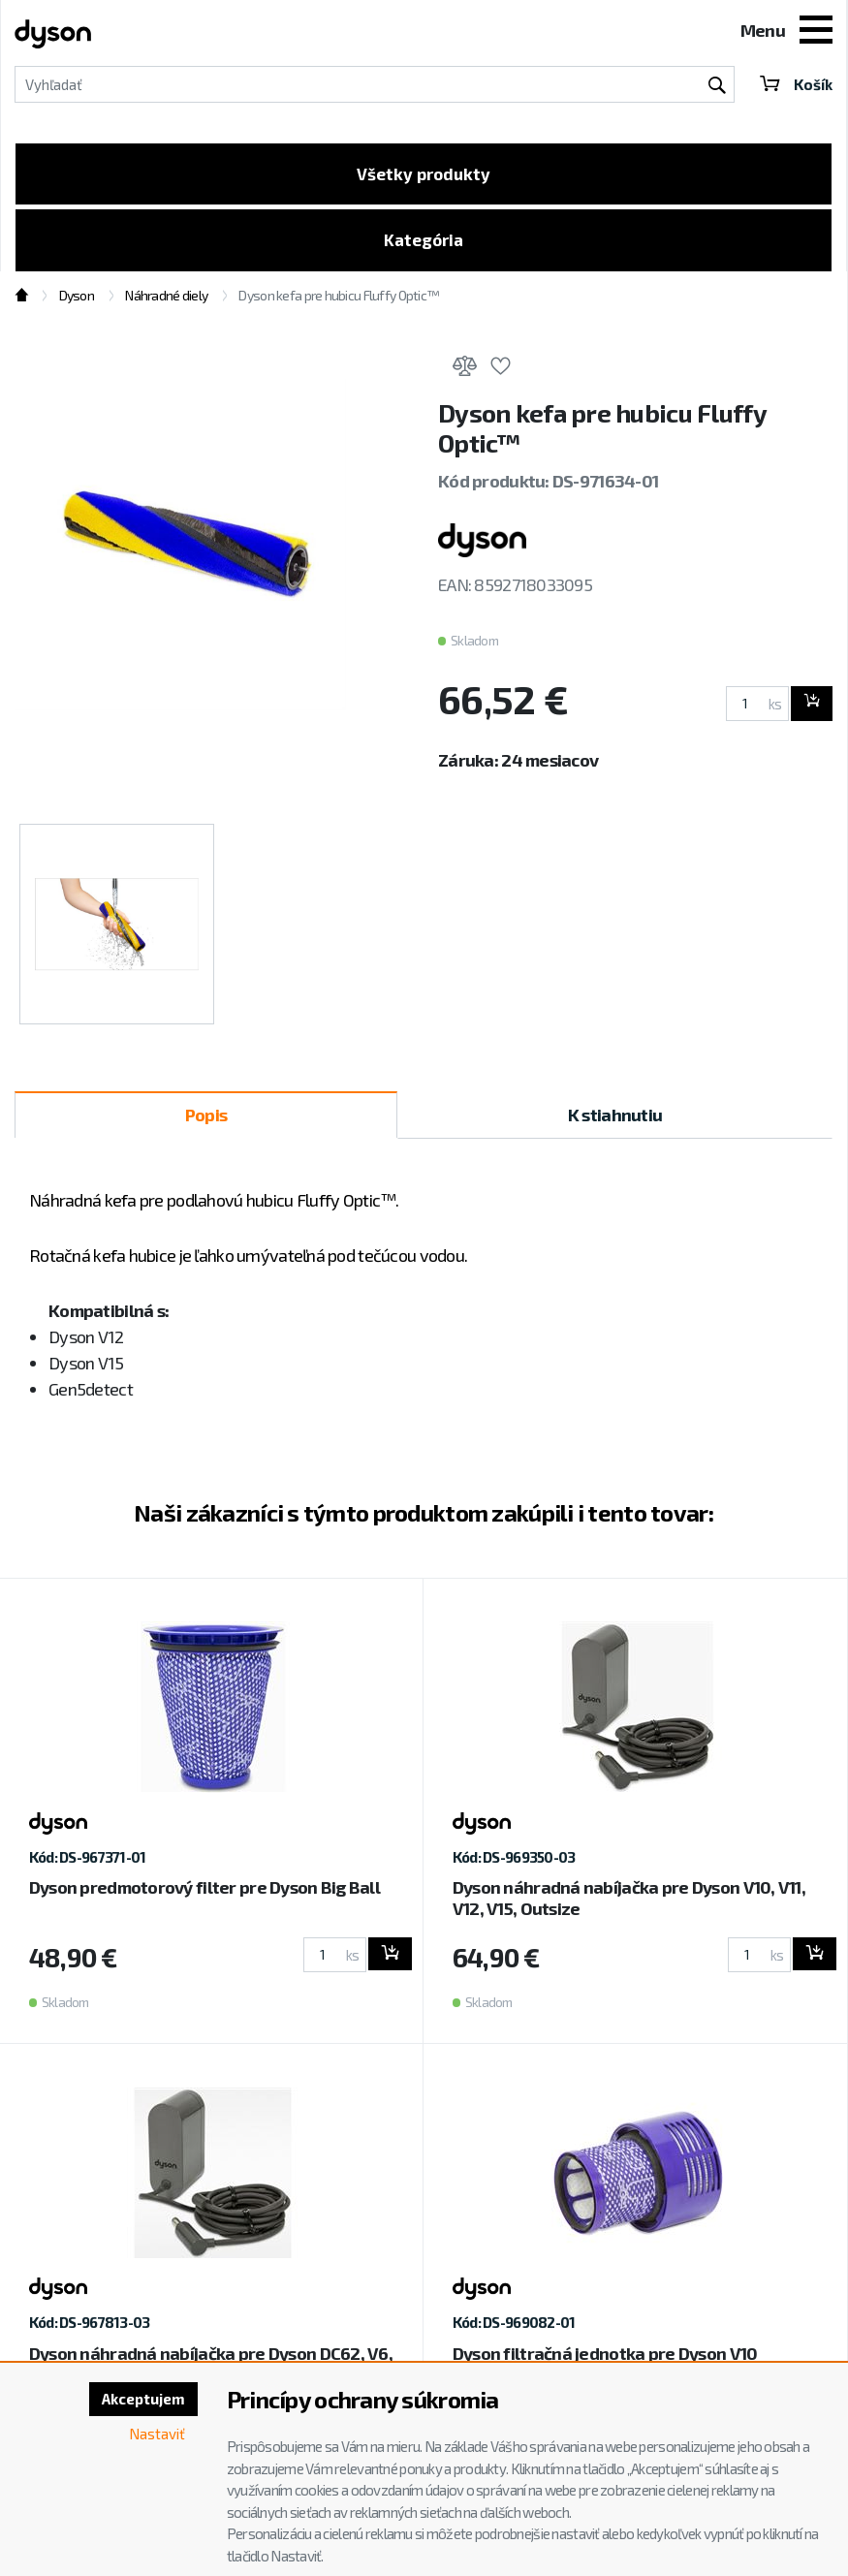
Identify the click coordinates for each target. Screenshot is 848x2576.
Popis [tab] (206, 1121)
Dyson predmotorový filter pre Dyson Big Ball (204, 1894)
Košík (794, 84)
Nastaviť (155, 2436)
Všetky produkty (424, 175)
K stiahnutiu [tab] (615, 1121)
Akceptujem (139, 2400)
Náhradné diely (166, 303)
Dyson (76, 303)
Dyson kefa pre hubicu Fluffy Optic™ (338, 303)
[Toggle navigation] (816, 32)
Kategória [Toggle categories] (423, 245)
